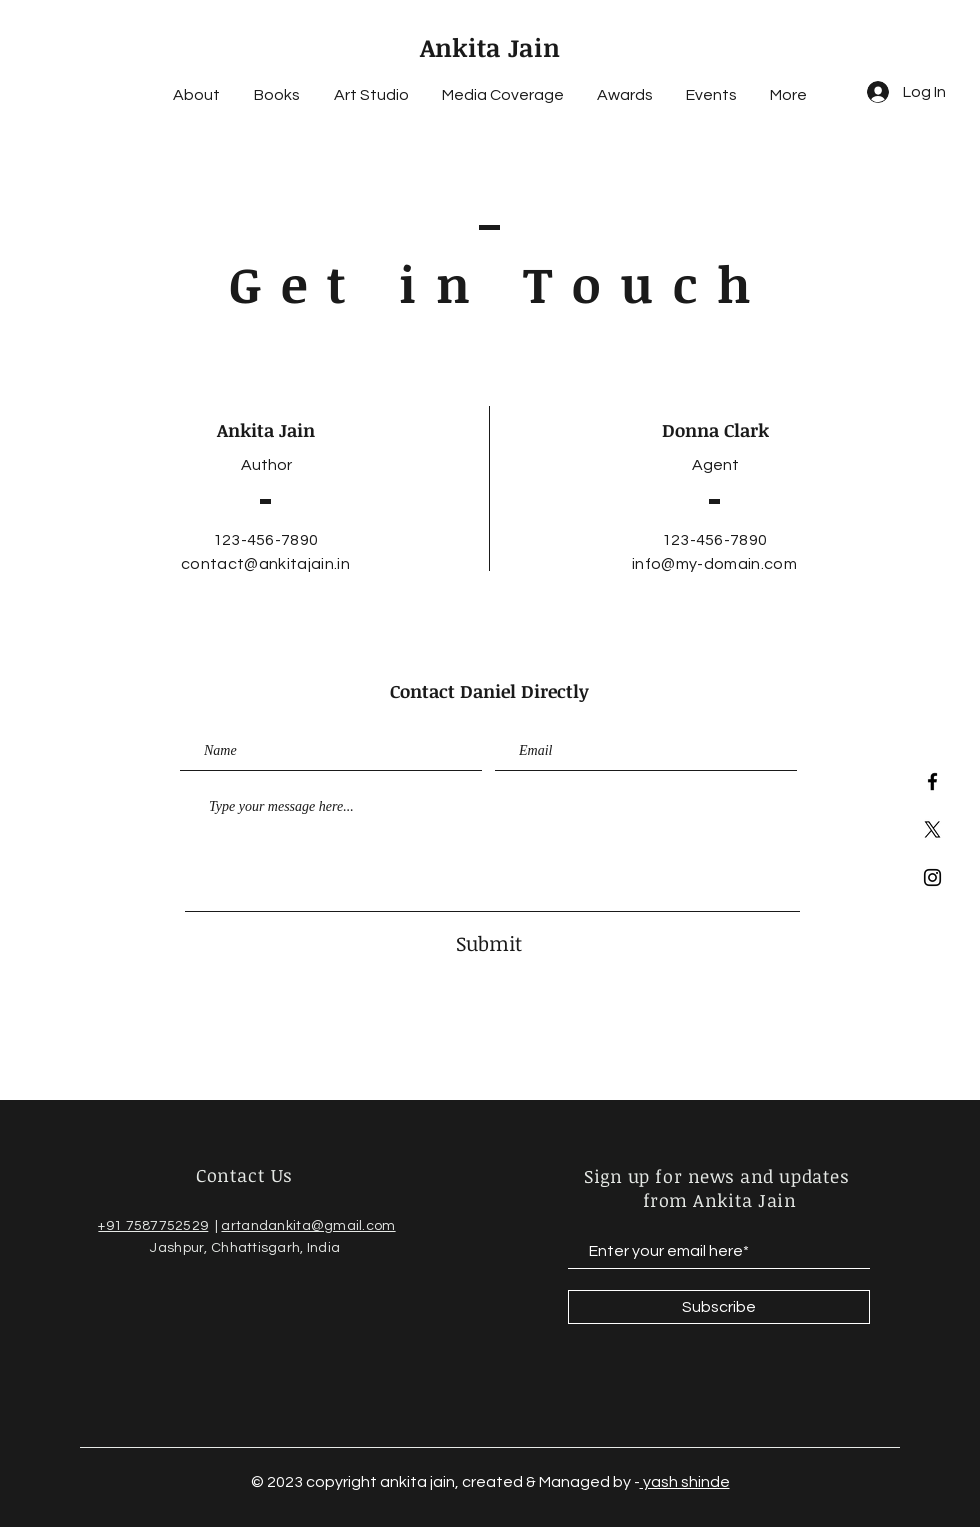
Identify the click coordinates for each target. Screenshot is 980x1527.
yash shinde (685, 1482)
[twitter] (932, 829)
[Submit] (489, 942)
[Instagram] (932, 877)
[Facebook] (932, 781)
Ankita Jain (490, 47)
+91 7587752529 (153, 1226)
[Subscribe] (719, 1307)
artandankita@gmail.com (308, 1226)
